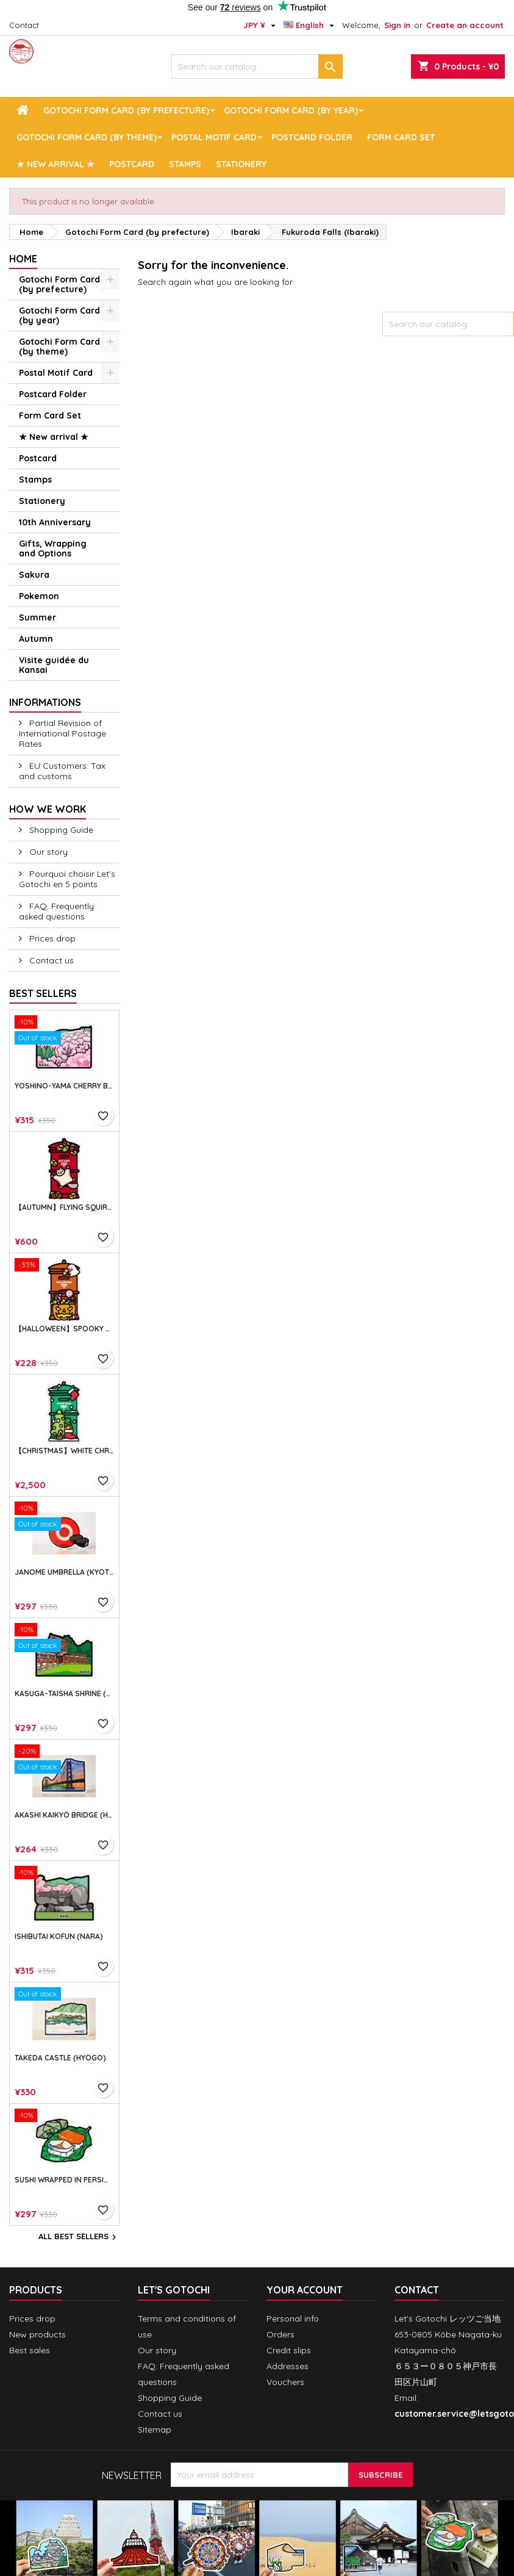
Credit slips (288, 2350)
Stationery (241, 164)
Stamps (185, 164)
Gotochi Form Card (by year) (291, 110)
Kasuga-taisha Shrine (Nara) (64, 1693)
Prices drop (51, 938)
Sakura (34, 574)
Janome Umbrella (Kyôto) (64, 1572)
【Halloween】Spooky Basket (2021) (64, 1329)
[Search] (257, 66)
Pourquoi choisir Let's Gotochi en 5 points (67, 879)
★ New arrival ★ (55, 164)
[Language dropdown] (310, 25)
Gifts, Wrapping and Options (53, 548)
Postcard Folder (311, 137)
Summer (37, 617)
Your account (304, 2290)
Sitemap (154, 2429)
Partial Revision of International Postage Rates (62, 733)
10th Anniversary (55, 522)
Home (23, 259)
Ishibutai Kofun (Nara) (59, 1936)
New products (37, 2334)
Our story (47, 851)
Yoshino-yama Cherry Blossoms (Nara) (64, 1086)
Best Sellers (43, 993)
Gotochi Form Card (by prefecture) (126, 110)
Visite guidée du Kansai (54, 665)
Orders (280, 2334)
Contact (24, 25)
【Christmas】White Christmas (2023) (64, 1451)
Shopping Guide (60, 829)
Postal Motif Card (214, 137)
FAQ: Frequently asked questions (56, 911)
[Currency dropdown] (261, 25)
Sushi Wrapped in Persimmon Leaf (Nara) (64, 2180)
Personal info (292, 2318)
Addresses (287, 2366)
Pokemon (39, 596)
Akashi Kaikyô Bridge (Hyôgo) (64, 1815)
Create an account (465, 25)
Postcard (131, 164)
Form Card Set (401, 137)
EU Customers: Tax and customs (62, 771)
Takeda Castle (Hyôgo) (60, 2058)
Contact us (50, 960)
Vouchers (285, 2381)
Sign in (397, 25)
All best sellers (79, 2237)
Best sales (29, 2350)
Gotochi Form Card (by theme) (86, 137)
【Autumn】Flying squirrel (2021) (64, 1207)
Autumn (36, 638)
